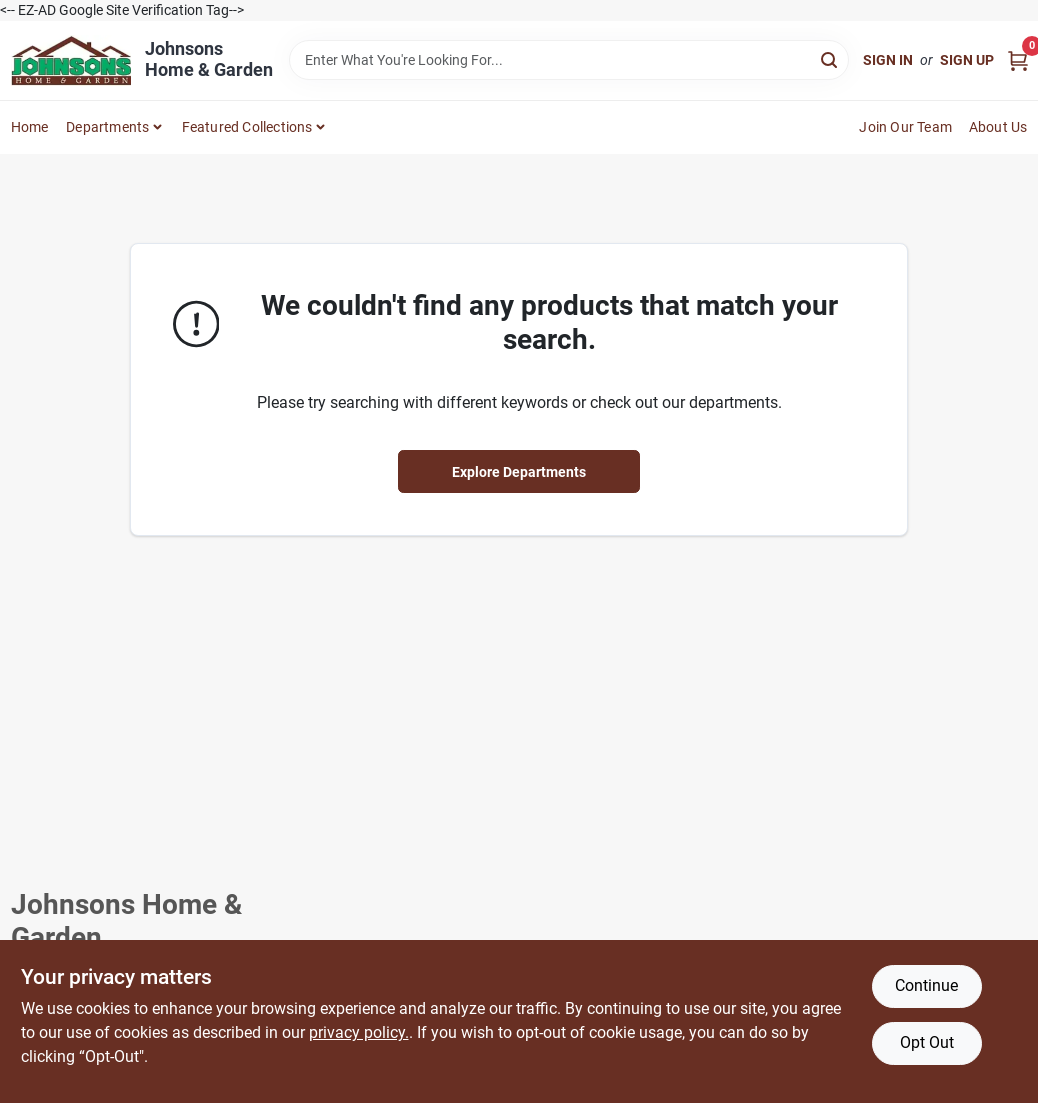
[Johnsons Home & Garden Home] (71, 60)
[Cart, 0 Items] (1018, 60)
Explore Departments (519, 472)
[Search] (830, 58)
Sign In (888, 60)
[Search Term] (569, 60)
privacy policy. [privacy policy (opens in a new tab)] (359, 1032)
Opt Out (927, 1042)
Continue (926, 985)
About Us (998, 127)
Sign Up (967, 60)
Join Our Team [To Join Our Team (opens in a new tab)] (905, 127)
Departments (107, 127)
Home (30, 127)
